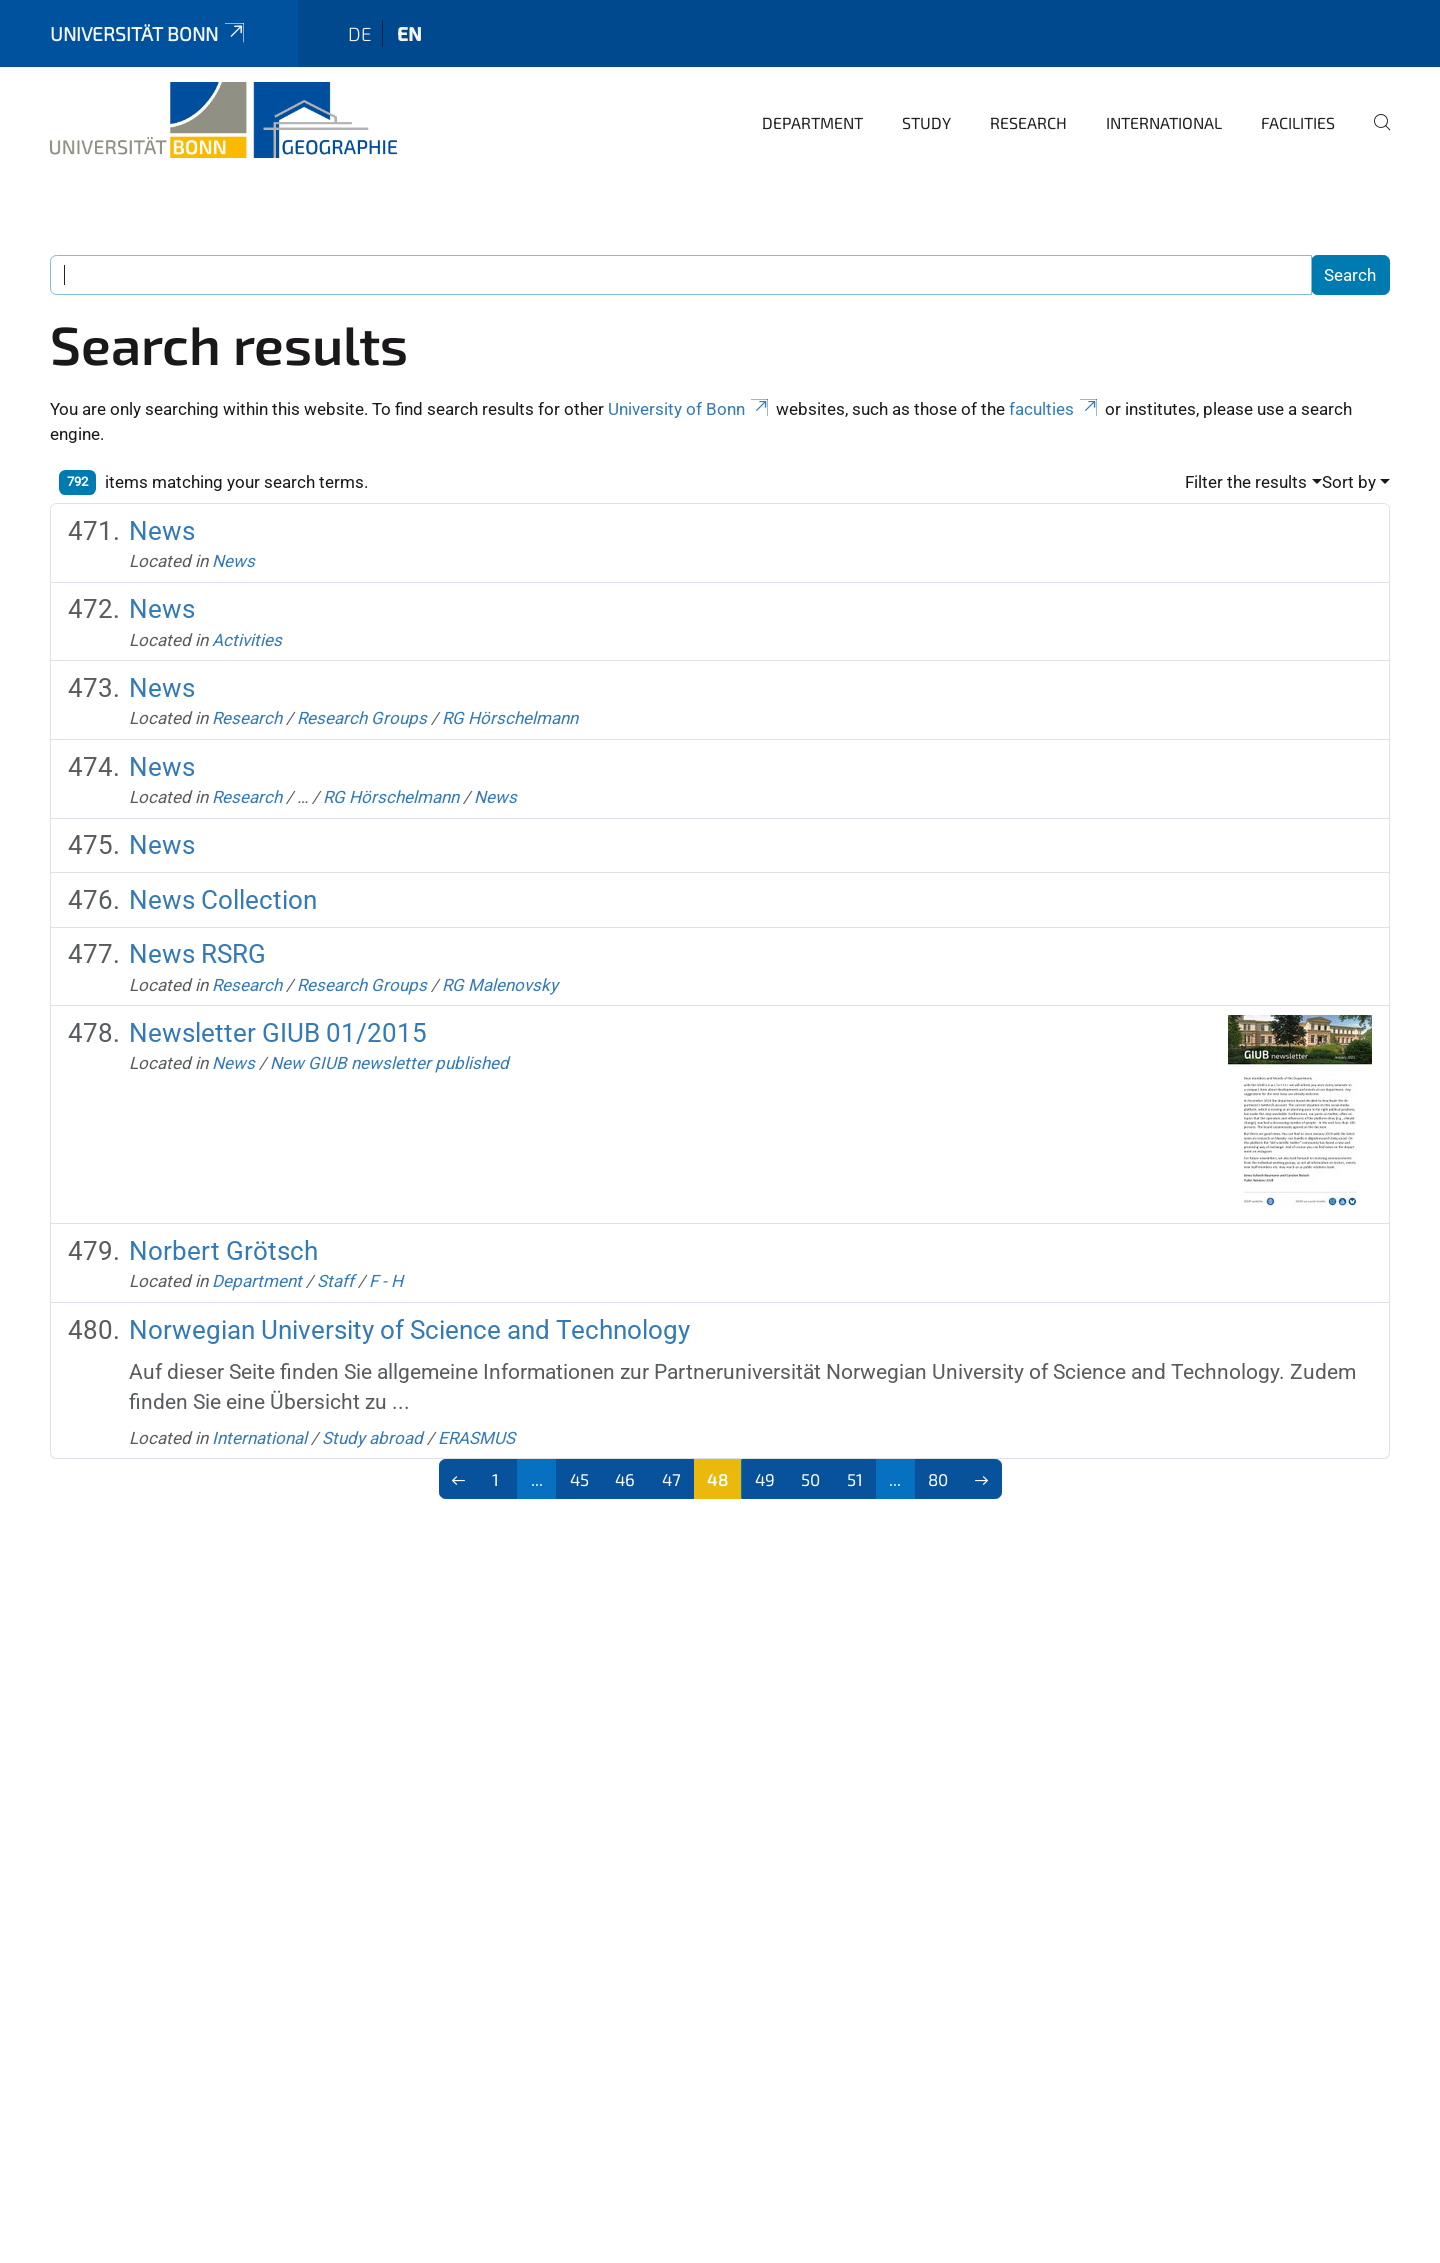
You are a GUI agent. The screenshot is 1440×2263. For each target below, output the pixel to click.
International (1164, 122)
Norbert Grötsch (223, 1251)
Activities (247, 640)
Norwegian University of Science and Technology (409, 1330)
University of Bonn (690, 409)
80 (938, 1479)
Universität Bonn (149, 33)
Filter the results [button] (1246, 482)
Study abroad (372, 1438)
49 (765, 1479)
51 (855, 1479)
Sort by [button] (1349, 482)
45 (579, 1479)
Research (1028, 122)
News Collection (223, 900)
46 (625, 1479)
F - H (386, 1281)
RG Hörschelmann (510, 718)
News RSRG (197, 954)
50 (810, 1479)
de (360, 33)
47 (671, 1479)
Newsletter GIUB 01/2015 (278, 1033)
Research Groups (362, 718)
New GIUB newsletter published (389, 1063)
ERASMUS (476, 1438)
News (162, 531)
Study (926, 122)
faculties (1055, 409)
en (409, 33)
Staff (335, 1281)
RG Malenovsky (500, 985)
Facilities (1298, 122)
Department (812, 122)
